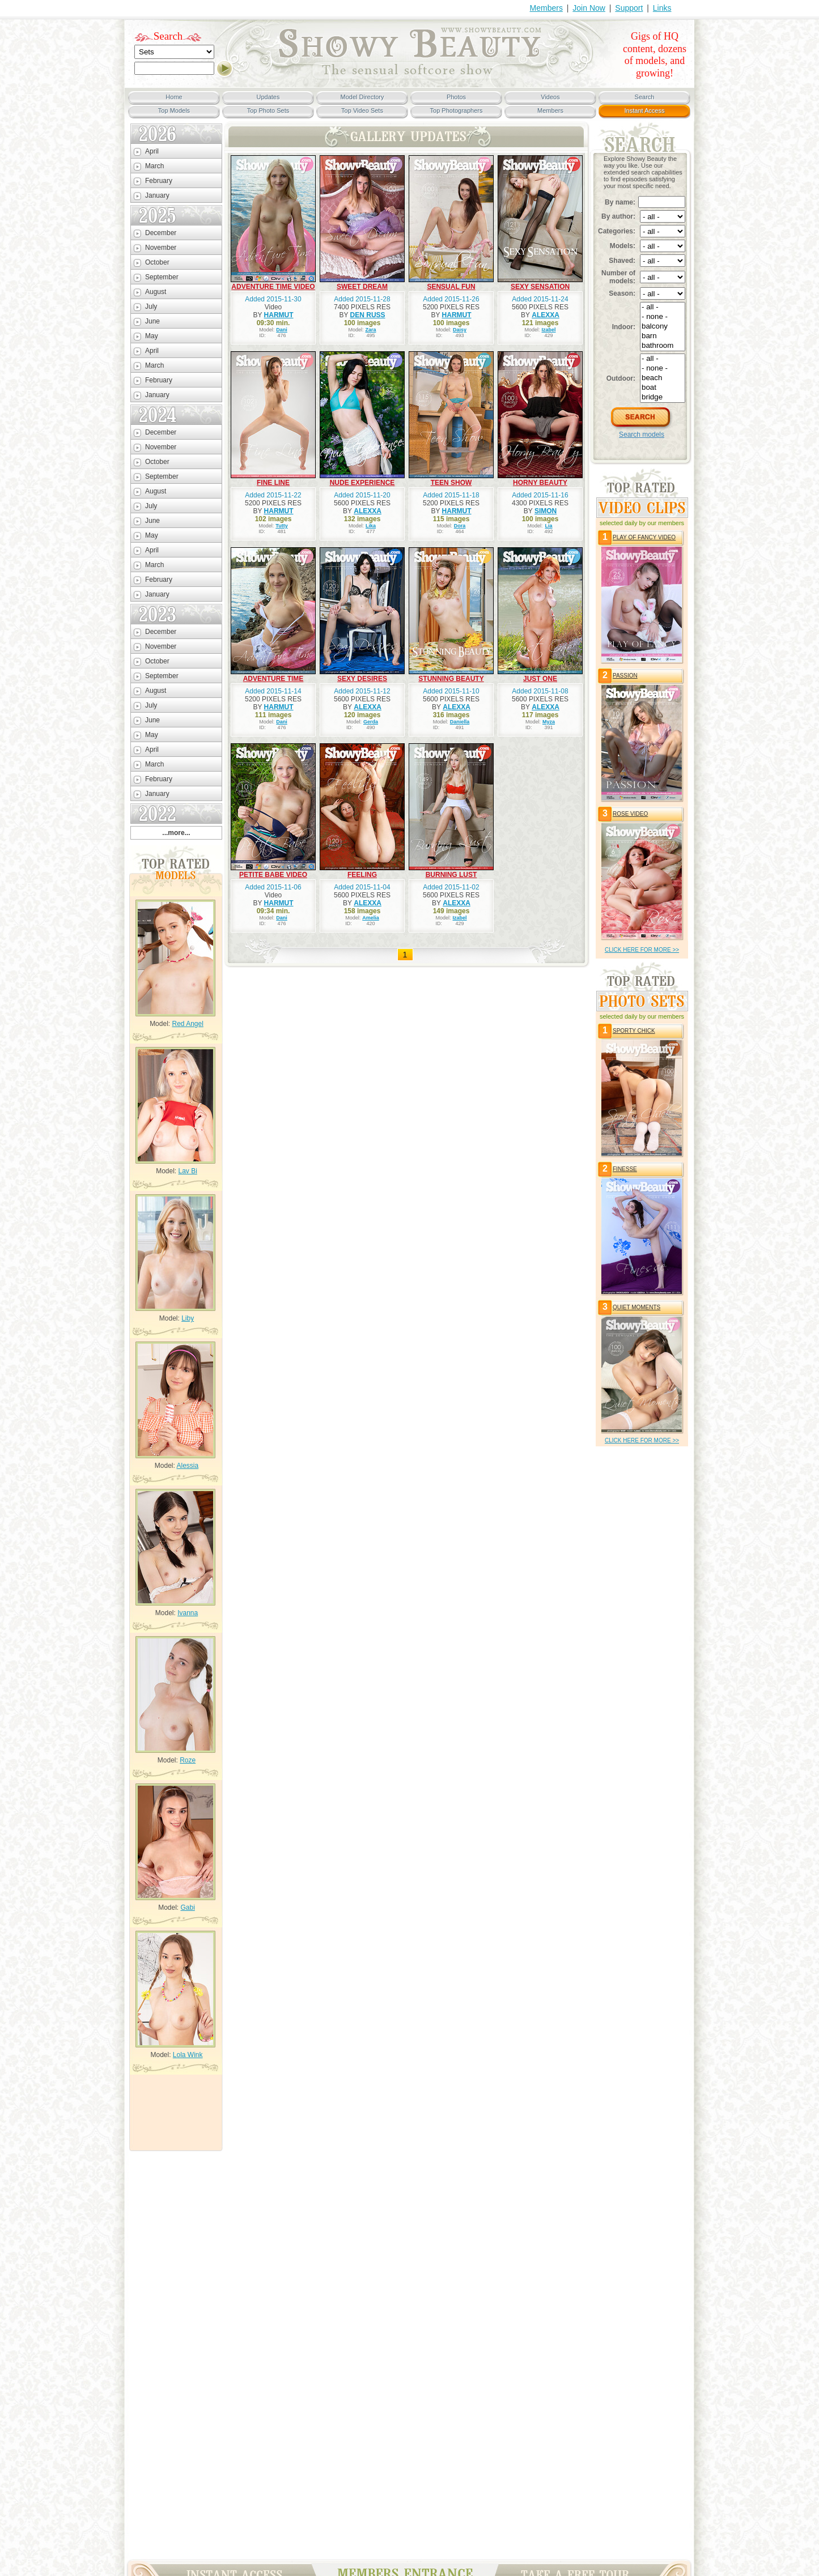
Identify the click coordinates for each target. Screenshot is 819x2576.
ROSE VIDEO (630, 814)
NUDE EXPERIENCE (362, 483)
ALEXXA (545, 315)
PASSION (625, 675)
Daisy (459, 330)
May (151, 336)
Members (546, 7)
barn (662, 336)
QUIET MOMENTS (636, 1307)
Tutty (281, 526)
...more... (176, 833)
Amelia (370, 918)
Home (174, 96)
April (152, 151)
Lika (371, 526)
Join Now (588, 7)
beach (662, 378)
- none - (662, 317)
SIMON (545, 511)
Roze (188, 1760)
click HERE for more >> (642, 950)
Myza (548, 722)
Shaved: (622, 261)
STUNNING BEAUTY (450, 679)
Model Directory (362, 96)
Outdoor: (620, 378)
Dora (460, 526)
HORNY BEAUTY (540, 483)
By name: (620, 202)
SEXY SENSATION (540, 287)
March (154, 166)
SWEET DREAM (362, 287)
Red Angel (187, 1024)
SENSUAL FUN (451, 287)
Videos (550, 96)
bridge (662, 397)
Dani (281, 330)
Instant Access (645, 110)
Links (662, 7)
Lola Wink (188, 2055)
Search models (641, 434)
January (157, 195)
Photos (456, 96)
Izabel (549, 330)
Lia (548, 526)
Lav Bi (188, 1171)
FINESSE (625, 1169)
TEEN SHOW (451, 483)
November (160, 248)
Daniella (460, 722)
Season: (622, 293)
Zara (371, 330)
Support (629, 7)
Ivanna (187, 1613)
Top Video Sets (362, 110)
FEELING (362, 875)
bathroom (662, 346)
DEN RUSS (367, 315)
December (160, 233)
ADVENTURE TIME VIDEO (273, 287)
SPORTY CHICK (634, 1031)
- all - (662, 307)
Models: (622, 246)
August (155, 292)
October (157, 262)
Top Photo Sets (268, 110)
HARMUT (279, 315)
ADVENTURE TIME (273, 679)
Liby (187, 1318)
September (162, 277)
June (152, 321)
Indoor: (623, 327)
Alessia (188, 1466)
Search (168, 36)
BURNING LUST (451, 875)
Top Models (174, 110)
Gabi (188, 1907)
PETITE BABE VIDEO (273, 875)
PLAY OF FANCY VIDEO (644, 537)
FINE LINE (273, 483)
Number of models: (618, 277)
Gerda (370, 722)
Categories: (616, 231)
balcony (662, 326)
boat (662, 388)
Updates (268, 96)
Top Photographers (456, 110)
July (151, 306)
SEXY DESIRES (362, 679)
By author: (618, 216)
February (158, 181)
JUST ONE (540, 679)
